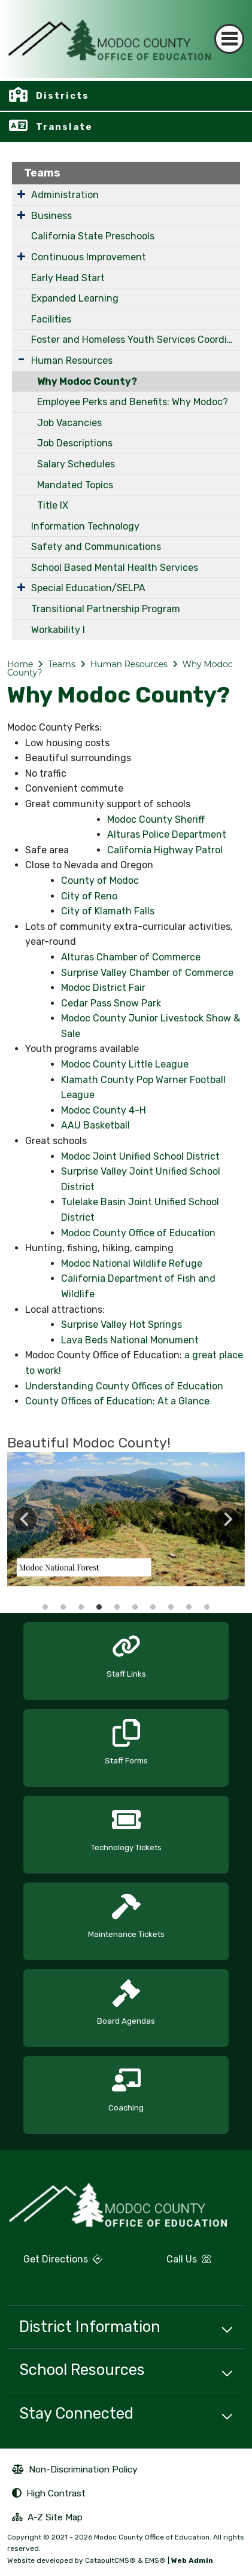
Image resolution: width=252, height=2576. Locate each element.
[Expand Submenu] (21, 193)
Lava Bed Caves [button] (153, 1607)
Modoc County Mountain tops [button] (99, 1607)
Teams (42, 173)
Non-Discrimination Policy (75, 2471)
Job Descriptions (75, 443)
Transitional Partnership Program (105, 609)
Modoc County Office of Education (138, 1233)
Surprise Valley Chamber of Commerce (147, 972)
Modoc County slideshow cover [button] (45, 1607)
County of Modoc (100, 880)
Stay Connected (76, 2413)
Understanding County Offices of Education (124, 1386)
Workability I (58, 629)
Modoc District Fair (103, 987)
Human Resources (72, 360)
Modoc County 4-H (103, 1110)
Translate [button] (64, 126)
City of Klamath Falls (107, 911)
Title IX (52, 505)
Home (20, 664)
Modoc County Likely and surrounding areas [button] (189, 1607)
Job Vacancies (69, 422)
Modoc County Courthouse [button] (63, 1607)
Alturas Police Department (166, 834)
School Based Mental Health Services (114, 567)
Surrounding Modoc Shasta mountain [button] (171, 1607)
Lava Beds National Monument (130, 1340)
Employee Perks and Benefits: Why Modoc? (132, 401)
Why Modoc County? (87, 381)
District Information (89, 2326)
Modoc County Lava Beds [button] (81, 1607)
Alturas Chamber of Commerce (131, 957)
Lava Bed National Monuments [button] (135, 1607)
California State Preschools (92, 236)
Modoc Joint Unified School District (140, 1156)
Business (51, 215)
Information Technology (85, 526)
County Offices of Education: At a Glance (117, 1401)
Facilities (51, 319)
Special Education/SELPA (88, 588)
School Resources (82, 2370)
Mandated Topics (75, 485)
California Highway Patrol (165, 850)
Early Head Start (68, 278)
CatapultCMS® (110, 2560)
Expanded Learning (75, 298)
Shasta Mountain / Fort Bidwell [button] (117, 1607)
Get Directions (54, 2263)
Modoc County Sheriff (156, 819)
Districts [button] (62, 95)
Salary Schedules (76, 464)
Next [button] (227, 1519)
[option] (126, 1519)
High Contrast (56, 2493)
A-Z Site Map (47, 2518)
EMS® (155, 2560)
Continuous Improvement (88, 257)
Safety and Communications (96, 546)
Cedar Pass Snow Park (111, 1003)
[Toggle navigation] (229, 39)
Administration (65, 194)
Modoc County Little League (125, 1064)
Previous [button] (25, 1519)
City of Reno (89, 896)
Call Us (172, 2263)
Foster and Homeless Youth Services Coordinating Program (135, 339)
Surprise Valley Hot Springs (121, 1324)
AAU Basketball (95, 1125)
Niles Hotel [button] (207, 1607)
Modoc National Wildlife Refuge (131, 1263)
